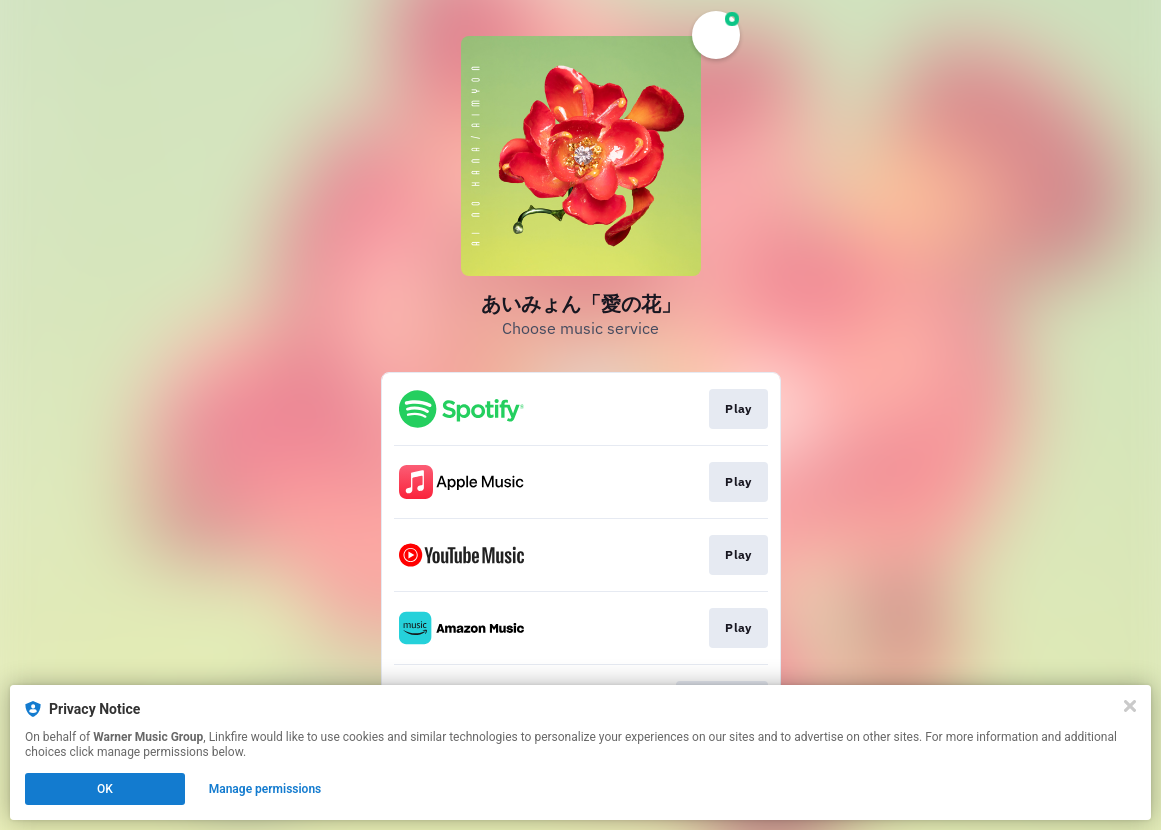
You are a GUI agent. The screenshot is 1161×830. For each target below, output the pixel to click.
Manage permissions (265, 789)
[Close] (1130, 706)
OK (105, 789)
